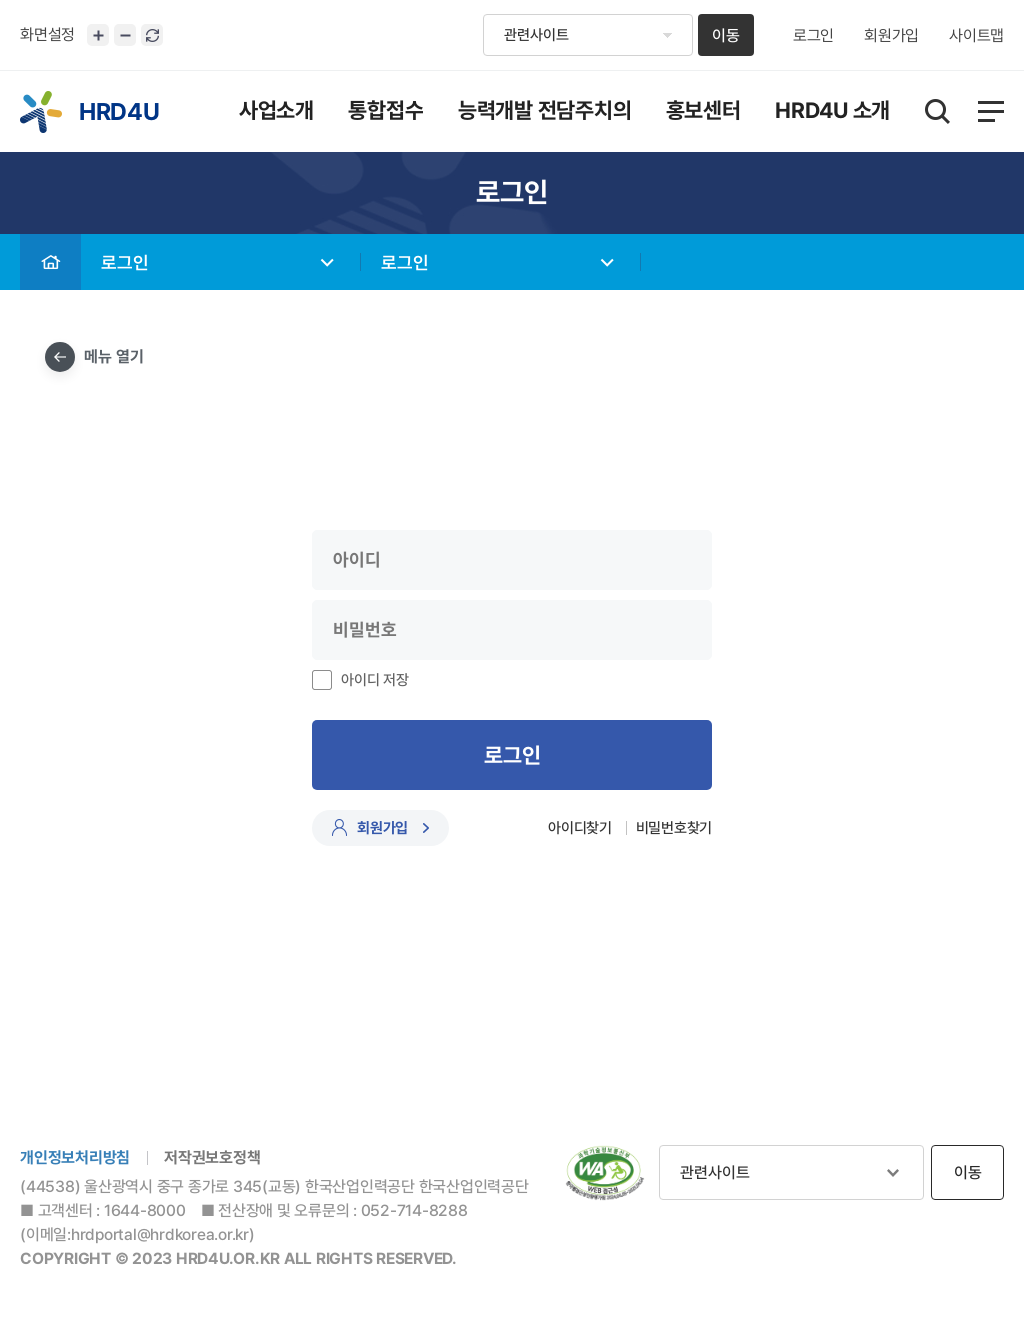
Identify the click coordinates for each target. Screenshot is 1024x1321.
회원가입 (891, 36)
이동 (726, 35)
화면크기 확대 (98, 35)
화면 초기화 (152, 35)
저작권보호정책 (212, 1157)
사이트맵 (976, 36)
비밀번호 (0, 234)
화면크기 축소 (125, 35)
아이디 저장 (375, 680)
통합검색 (937, 111)
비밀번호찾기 (674, 828)
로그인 (813, 36)
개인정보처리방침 (75, 1157)
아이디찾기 (580, 828)
